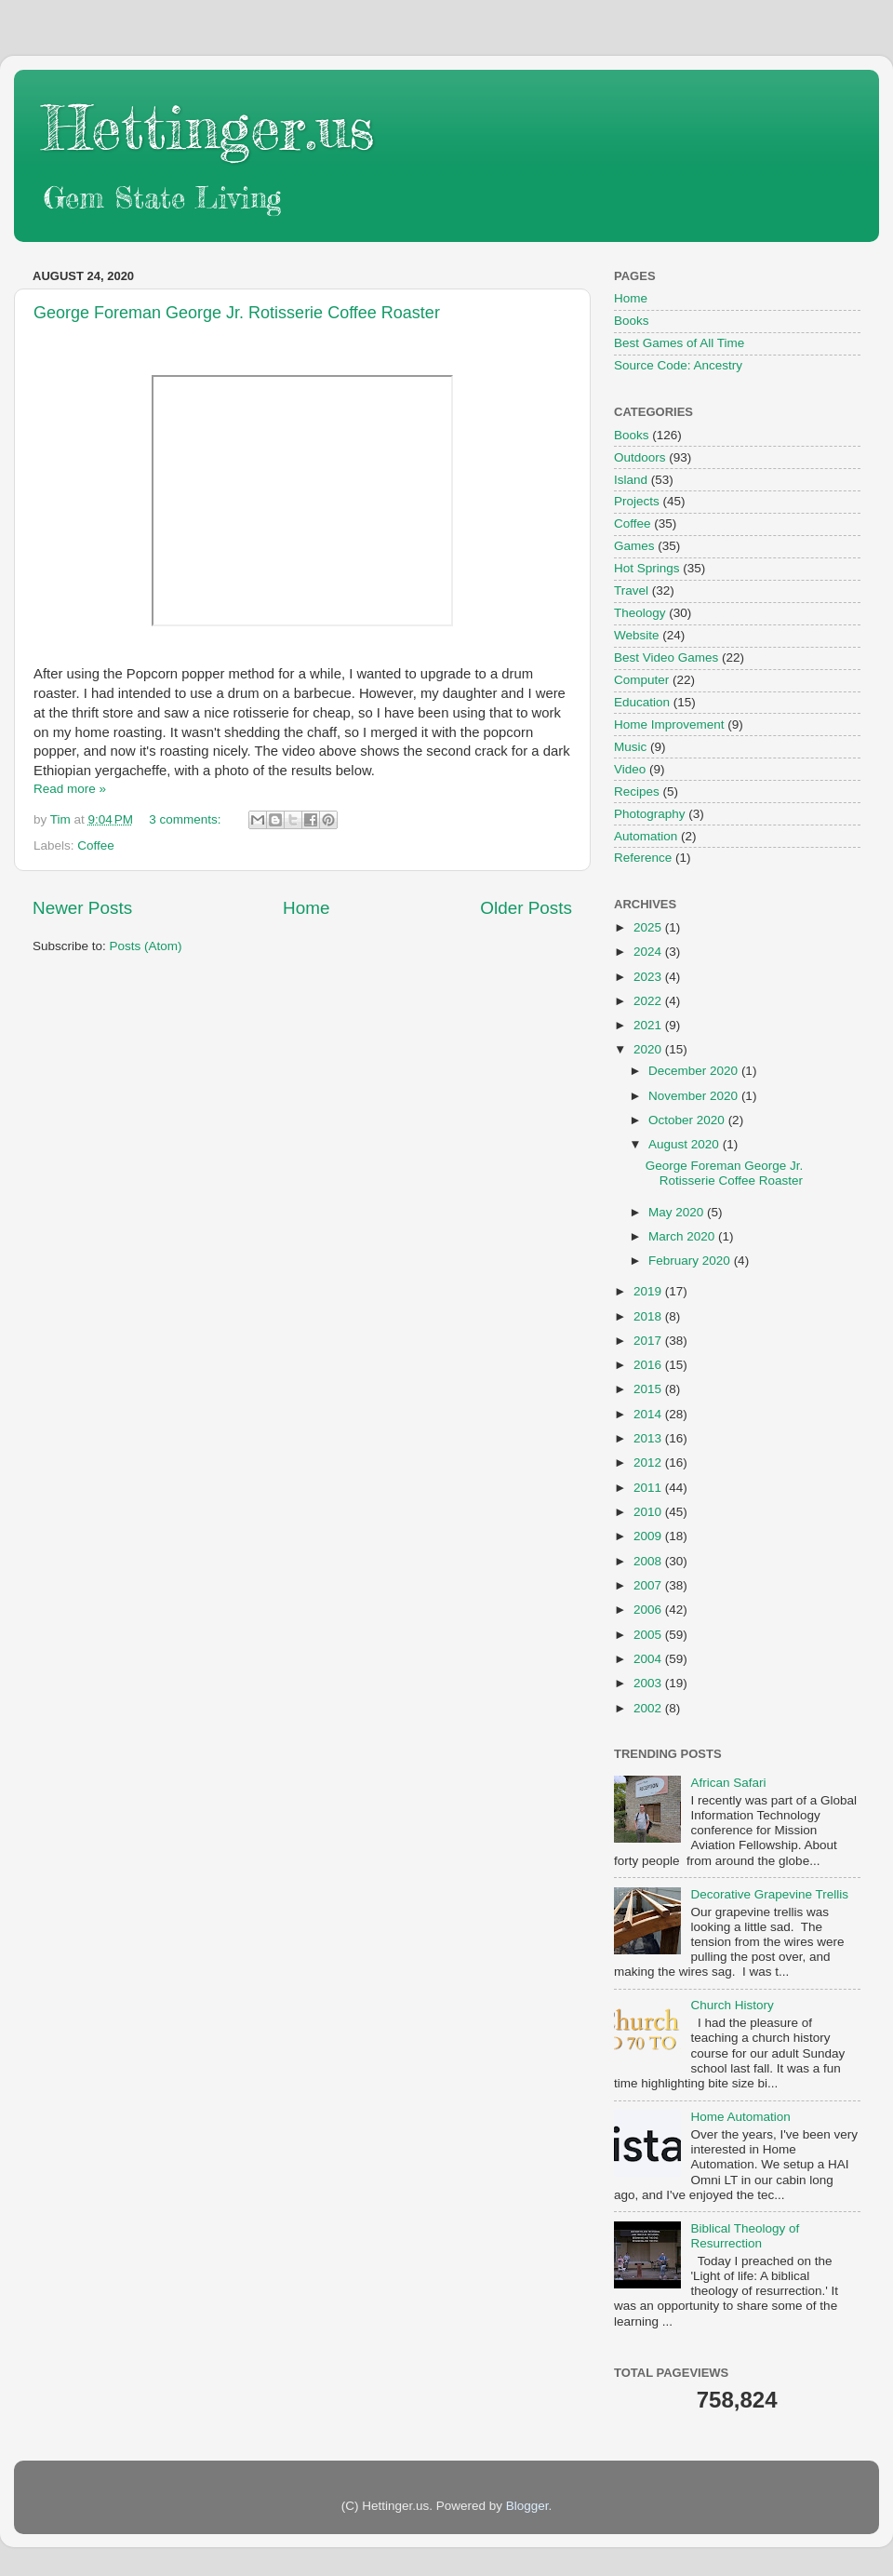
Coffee (95, 845)
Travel (631, 590)
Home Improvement (669, 724)
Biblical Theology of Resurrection (744, 2235)
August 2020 (685, 1144)
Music (630, 747)
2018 (649, 1316)
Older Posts (526, 908)
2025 (649, 927)
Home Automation (740, 2117)
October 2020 (688, 1120)
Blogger (527, 2506)
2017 (649, 1341)
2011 (649, 1488)
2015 (649, 1389)
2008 (649, 1561)
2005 (649, 1635)
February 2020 (691, 1261)
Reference (643, 858)
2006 (649, 1610)
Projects (637, 501)
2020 (649, 1049)
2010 (649, 1512)
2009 (649, 1536)
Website (637, 635)
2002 (649, 1708)
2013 (649, 1438)
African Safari (728, 1783)
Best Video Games (666, 657)
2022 (649, 1001)
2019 (649, 1291)
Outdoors (640, 457)
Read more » (69, 789)
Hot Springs (647, 568)
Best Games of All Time (679, 343)
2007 (649, 1585)
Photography (650, 814)
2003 (649, 1683)
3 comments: (186, 819)
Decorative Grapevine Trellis (769, 1894)
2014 (649, 1414)
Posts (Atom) (146, 946)
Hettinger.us (208, 127)
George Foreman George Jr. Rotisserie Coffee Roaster (236, 312)
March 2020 (683, 1236)
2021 (649, 1025)
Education (642, 702)
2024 (649, 952)
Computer (641, 680)
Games (634, 546)
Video (630, 769)
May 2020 (677, 1212)
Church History (731, 2005)
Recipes (637, 791)
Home (306, 908)
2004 (649, 1659)
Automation (645, 836)
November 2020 (694, 1096)
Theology (640, 613)
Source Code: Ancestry (678, 365)
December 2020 (694, 1071)
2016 (649, 1365)
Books (631, 321)
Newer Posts (82, 908)
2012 (649, 1462)
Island (630, 480)
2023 (649, 977)
